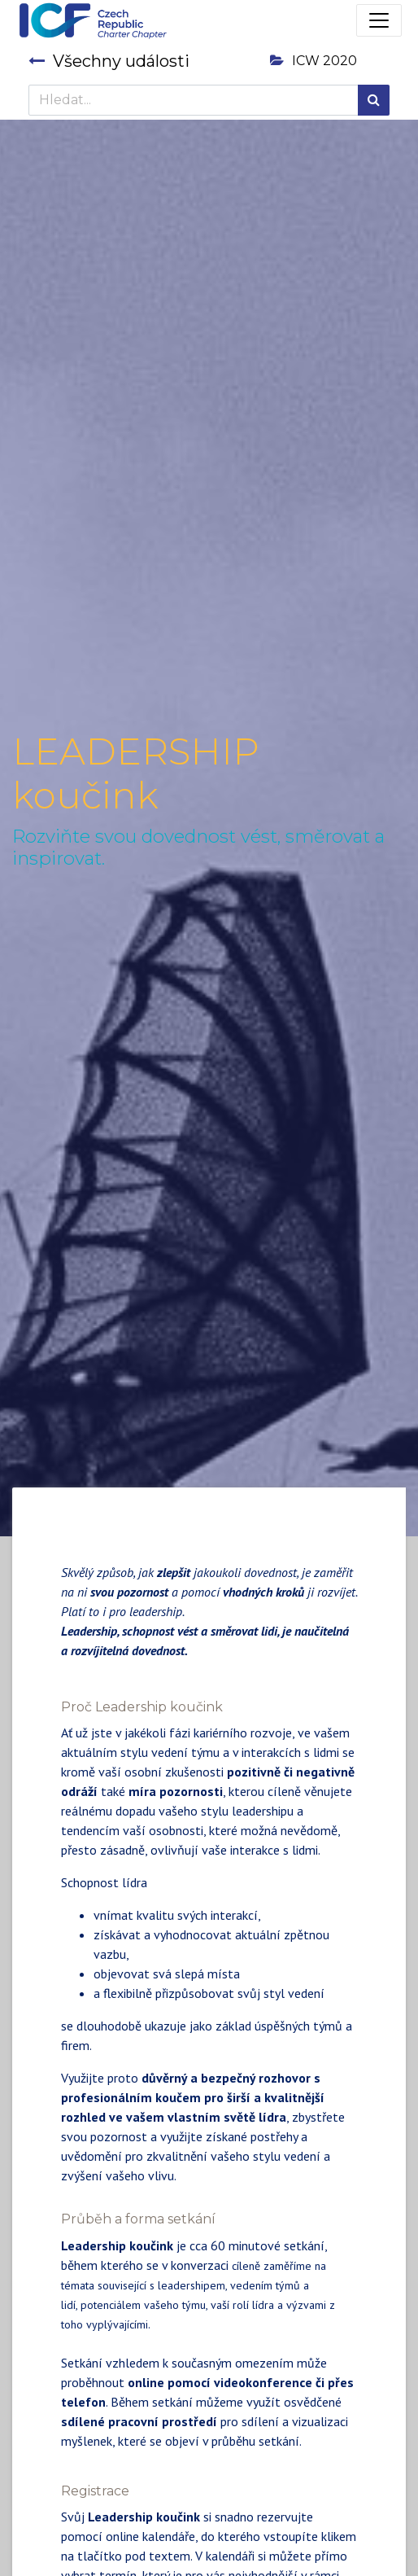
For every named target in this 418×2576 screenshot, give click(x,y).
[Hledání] (374, 100)
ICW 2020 (313, 60)
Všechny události (108, 61)
